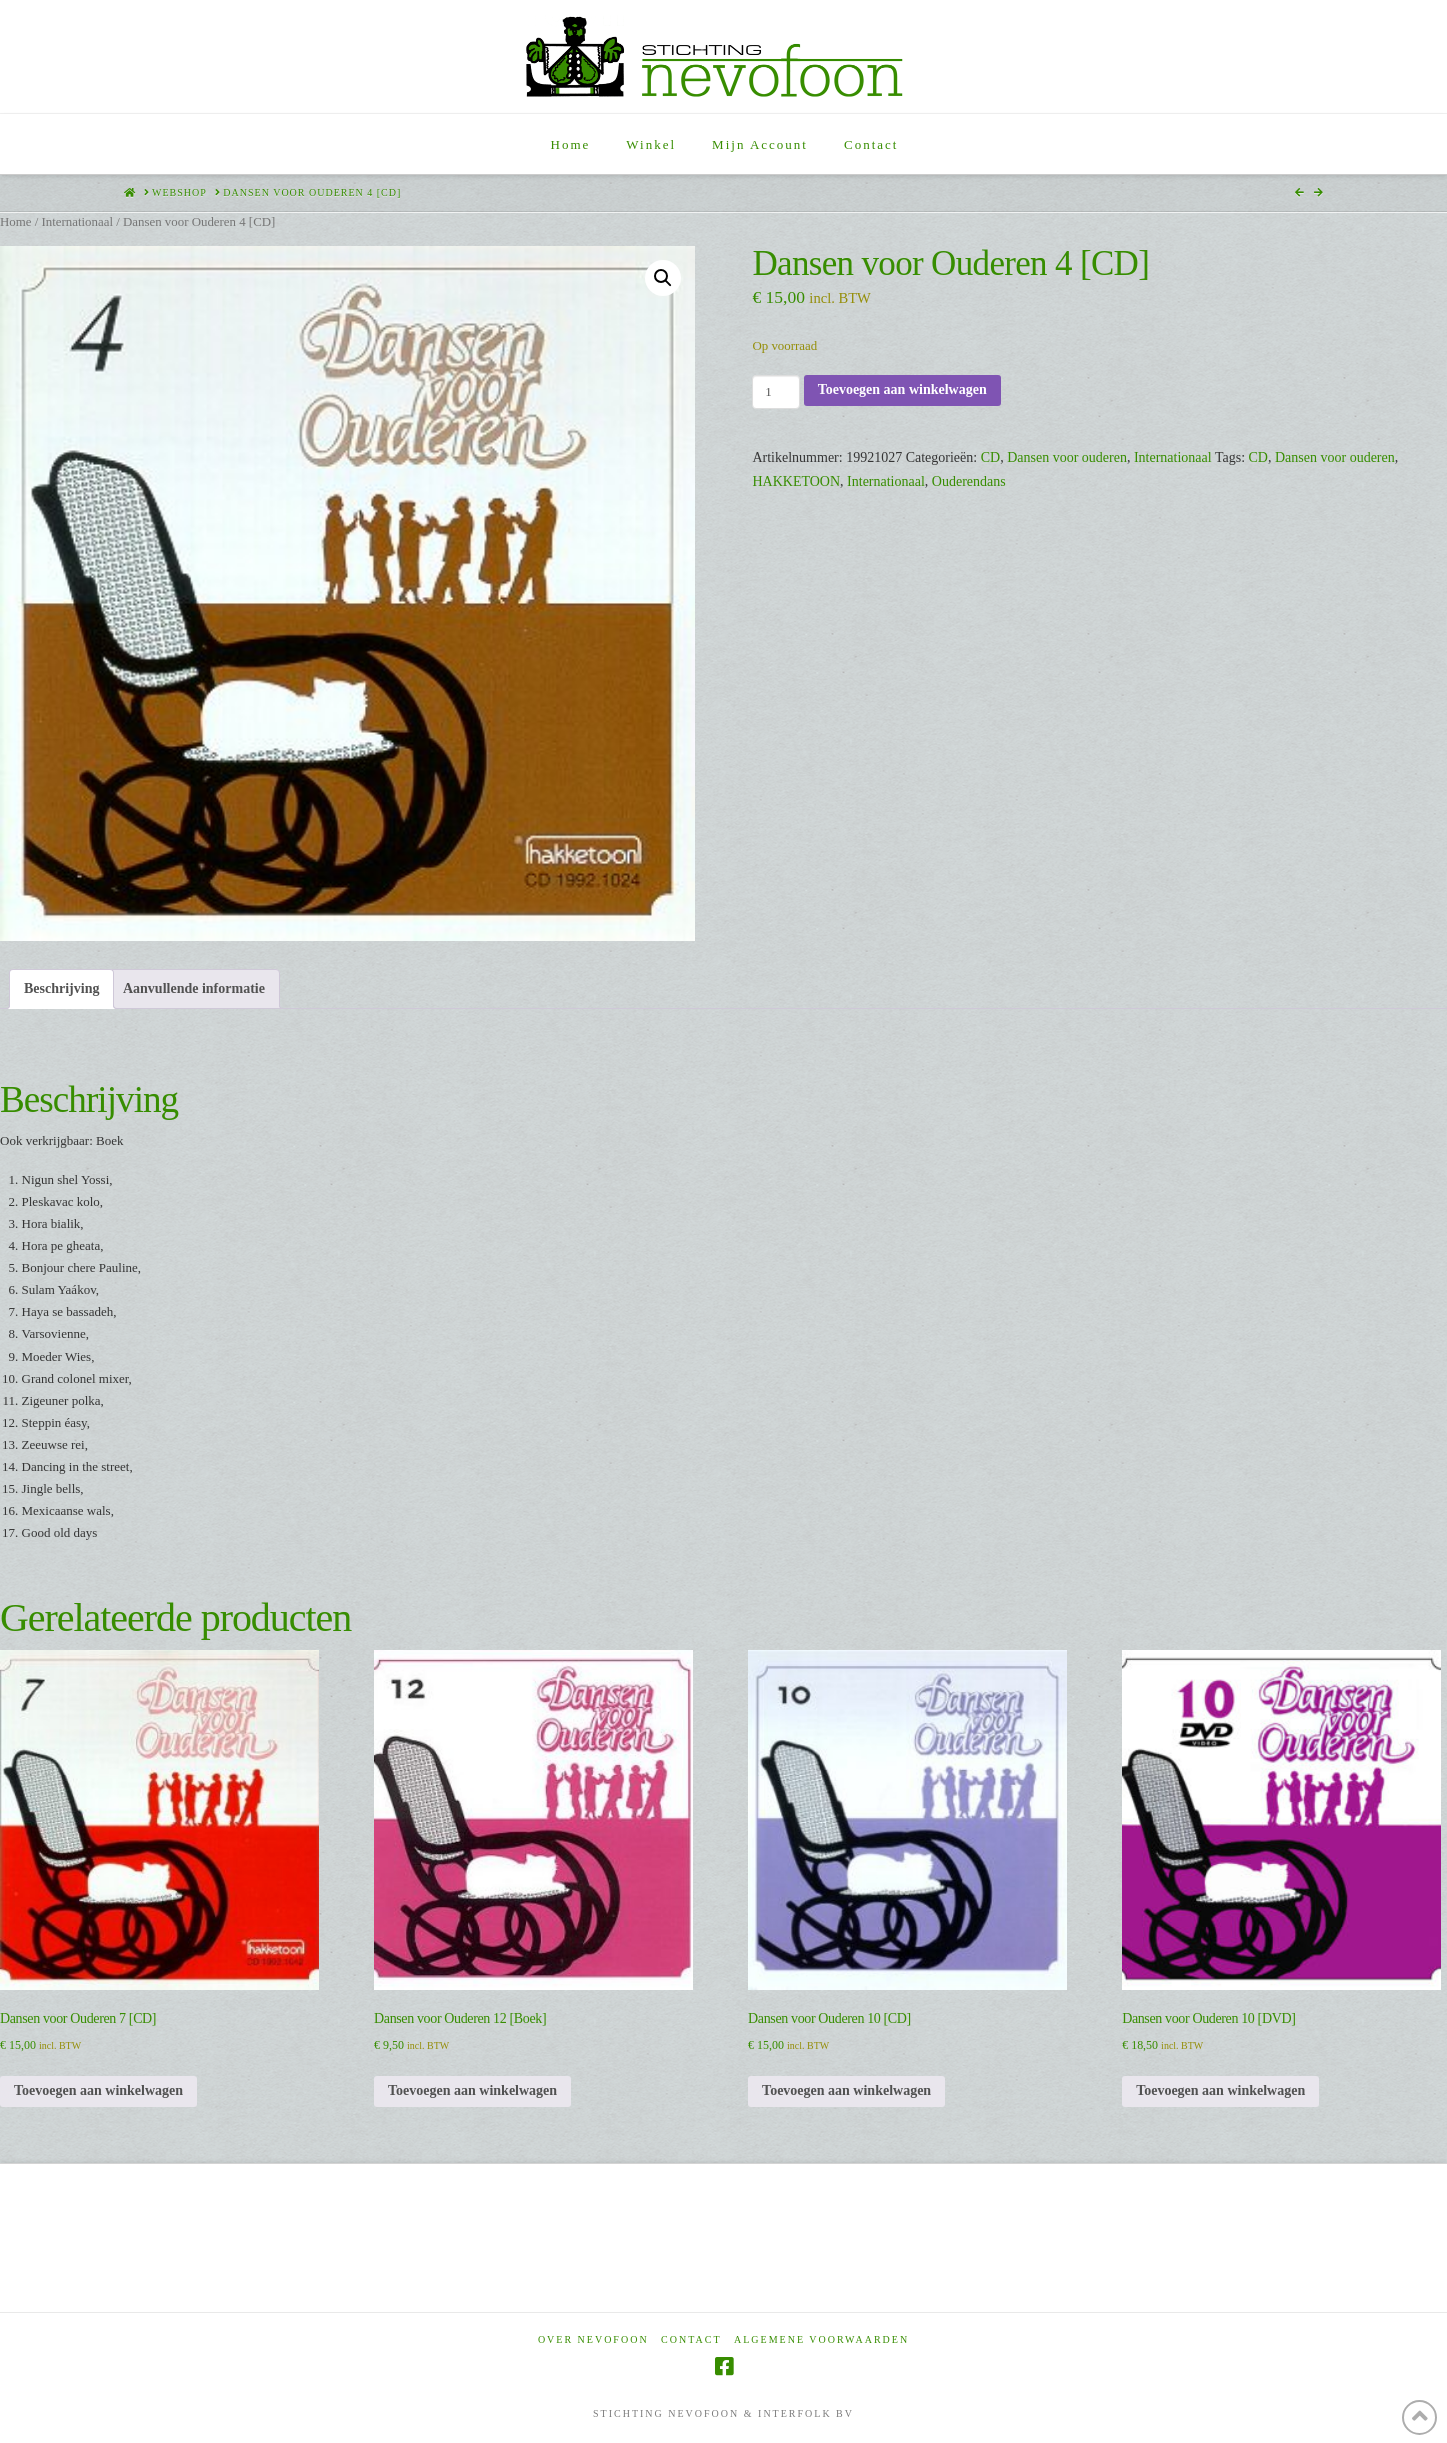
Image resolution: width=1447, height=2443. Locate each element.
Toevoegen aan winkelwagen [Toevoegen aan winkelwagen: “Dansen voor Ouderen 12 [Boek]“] (472, 2090)
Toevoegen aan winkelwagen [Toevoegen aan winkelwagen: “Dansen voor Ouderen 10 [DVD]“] (1220, 2090)
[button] (663, 278)
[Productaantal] (775, 392)
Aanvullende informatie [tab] (194, 988)
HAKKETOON (796, 481)
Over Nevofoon (593, 2339)
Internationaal (77, 222)
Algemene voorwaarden (821, 2339)
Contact (691, 2339)
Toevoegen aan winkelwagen (902, 389)
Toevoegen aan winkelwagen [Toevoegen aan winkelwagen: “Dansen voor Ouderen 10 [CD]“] (846, 2090)
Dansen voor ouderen (1067, 457)
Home (15, 222)
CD (990, 457)
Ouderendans (969, 481)
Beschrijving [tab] (61, 988)
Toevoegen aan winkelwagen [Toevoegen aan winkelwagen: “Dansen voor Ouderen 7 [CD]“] (98, 2090)
